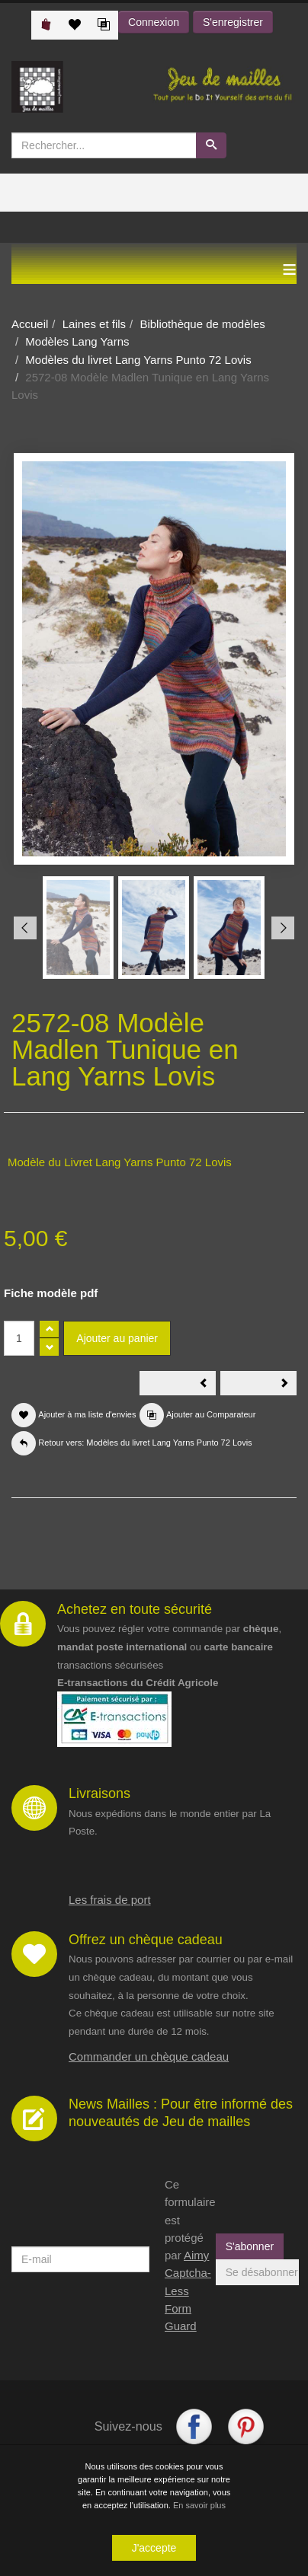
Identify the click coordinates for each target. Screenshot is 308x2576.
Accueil (29, 323)
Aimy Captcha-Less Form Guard (188, 2290)
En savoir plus (199, 2505)
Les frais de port (110, 1899)
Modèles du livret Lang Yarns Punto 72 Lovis (138, 359)
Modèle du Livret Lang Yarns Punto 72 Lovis (120, 1162)
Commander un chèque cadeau (149, 2056)
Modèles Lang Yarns (77, 341)
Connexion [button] (153, 22)
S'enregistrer (233, 22)
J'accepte (154, 2548)
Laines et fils (94, 323)
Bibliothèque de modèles (202, 323)
